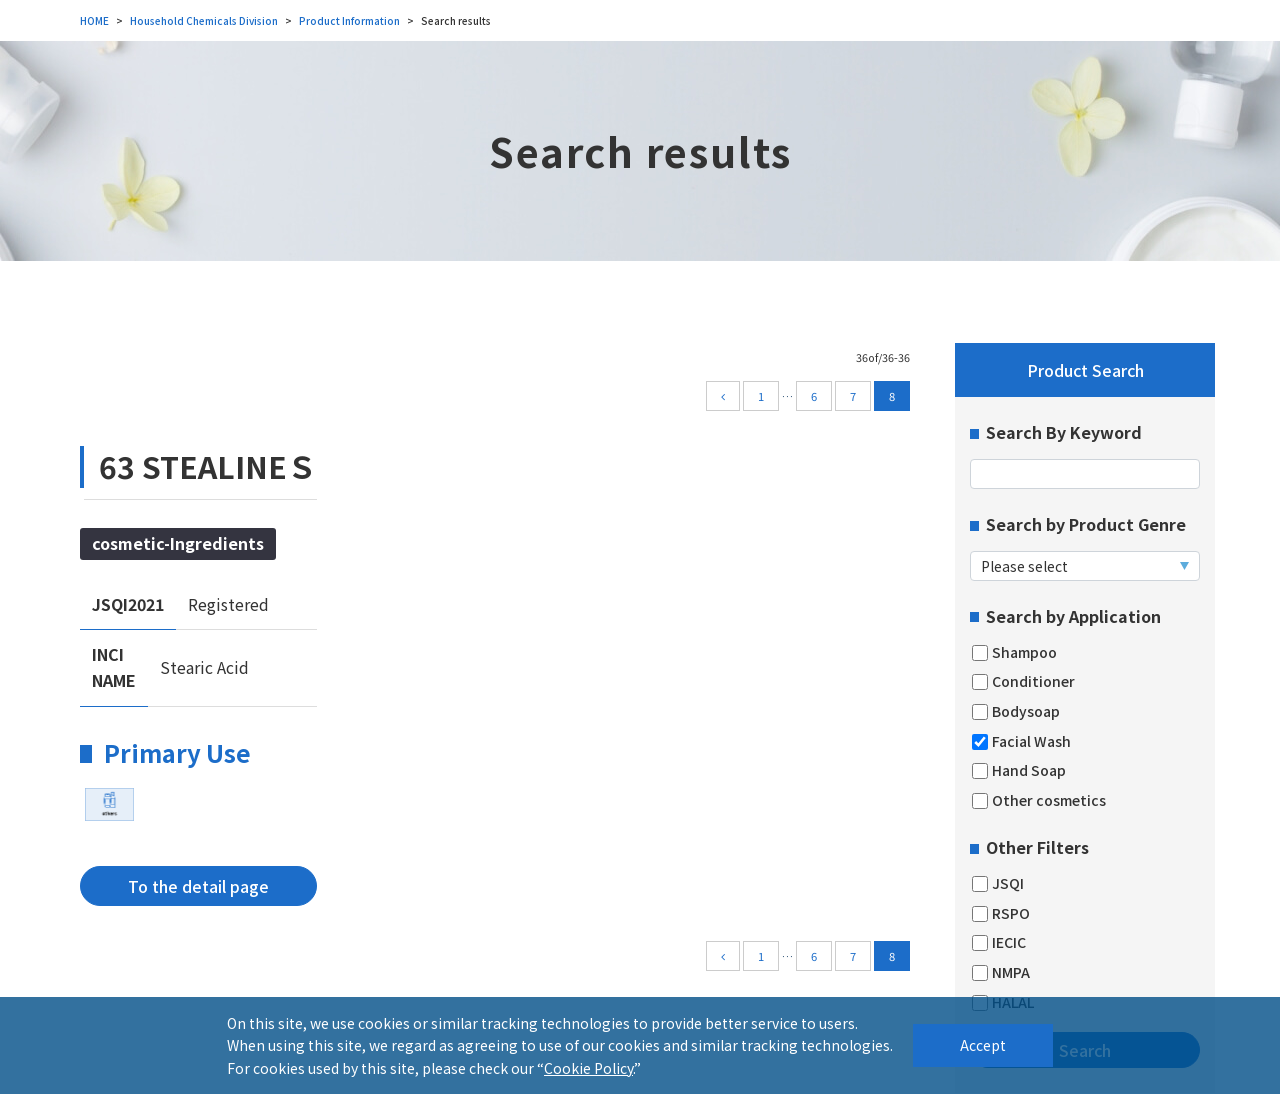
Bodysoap (1016, 711)
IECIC (999, 942)
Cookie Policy (588, 1068)
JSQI (998, 883)
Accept (983, 1045)
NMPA (1001, 972)
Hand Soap (1019, 770)
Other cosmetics (1039, 800)
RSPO (1001, 913)
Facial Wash (1021, 741)
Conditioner (1023, 681)
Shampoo (1014, 652)
